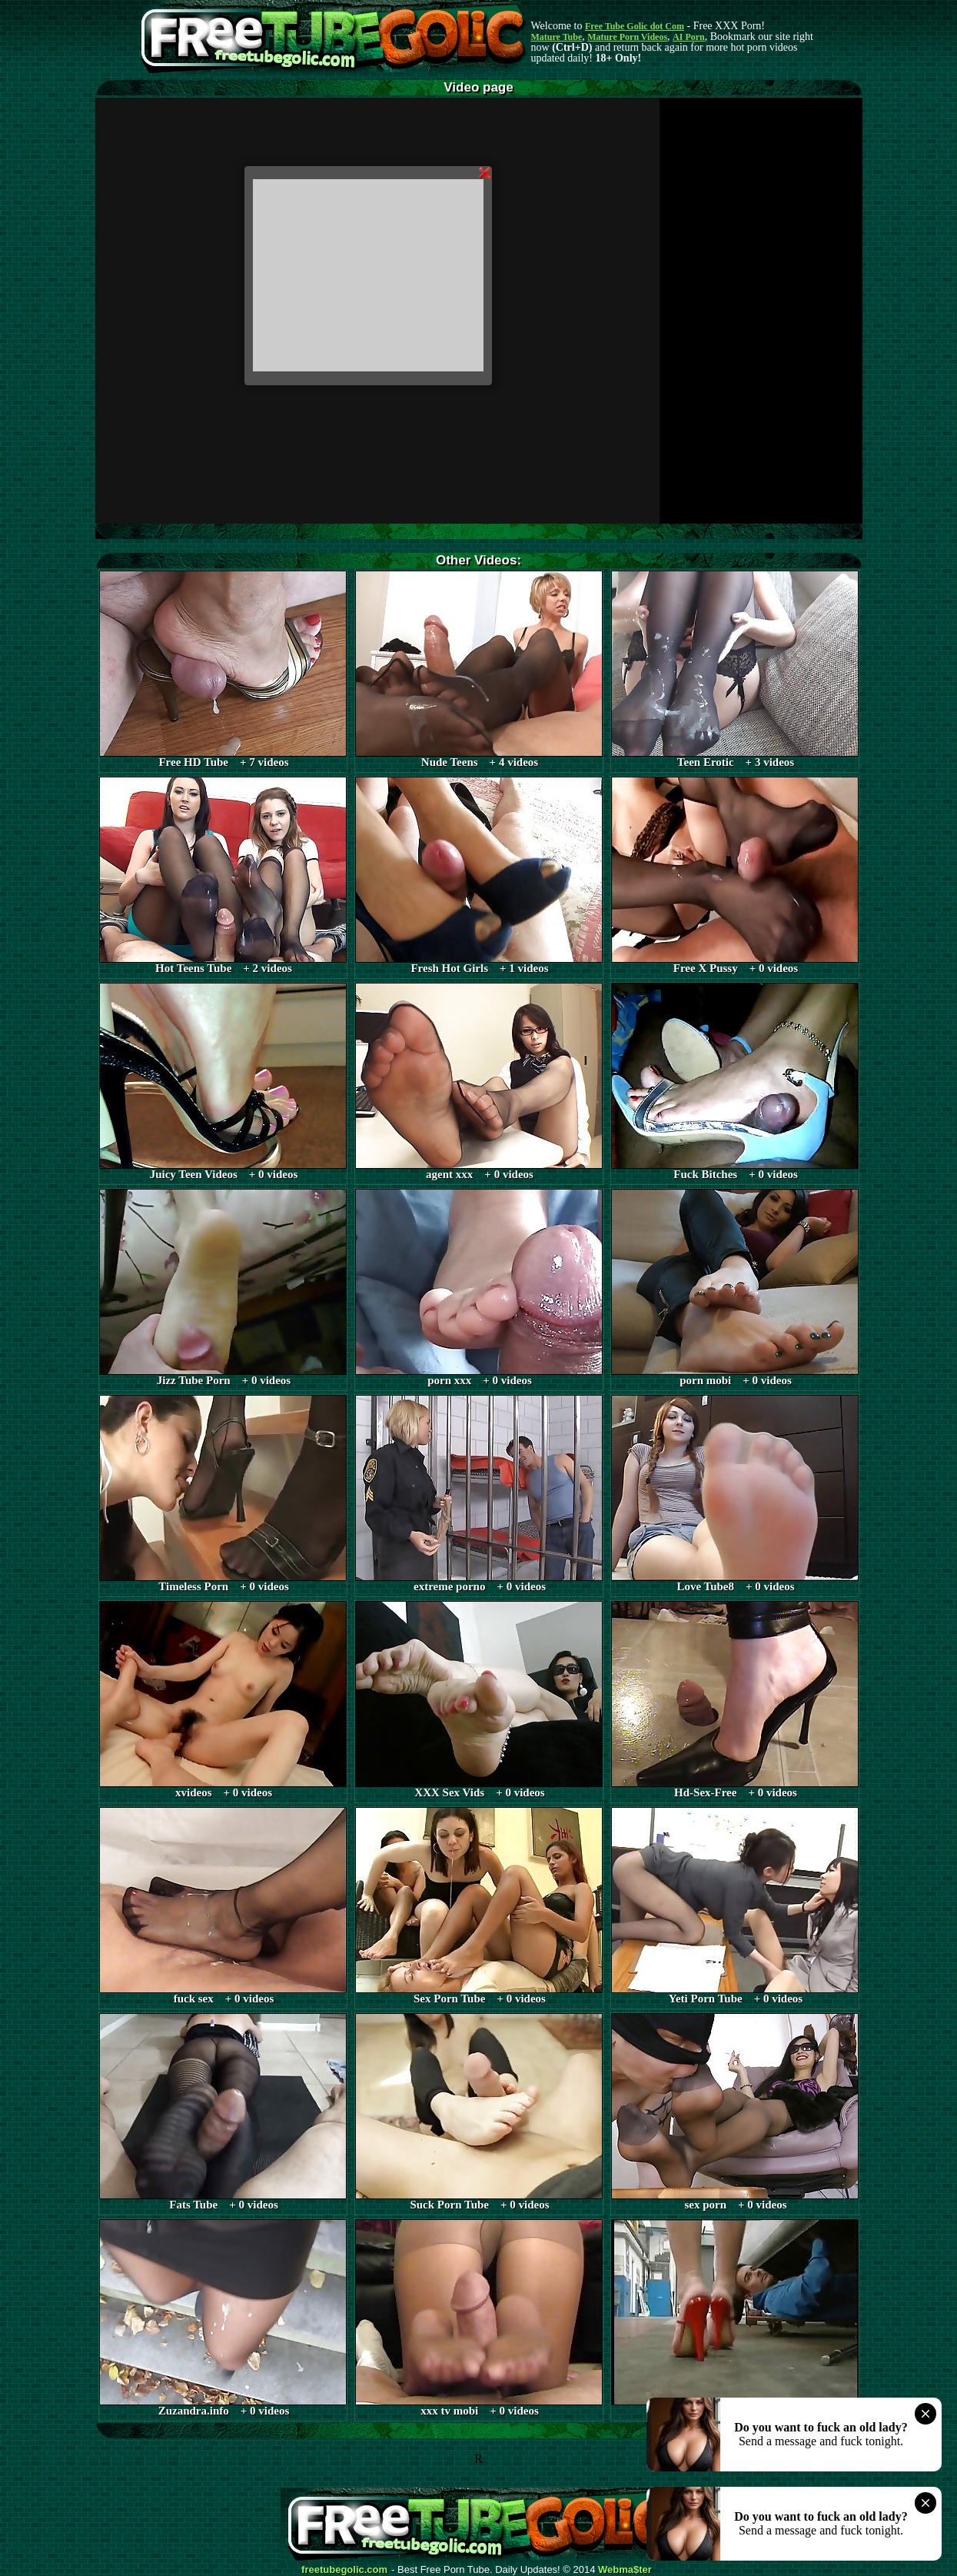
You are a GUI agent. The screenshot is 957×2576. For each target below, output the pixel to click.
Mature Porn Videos (627, 37)
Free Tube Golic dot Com (634, 26)
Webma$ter (625, 2569)
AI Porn (689, 37)
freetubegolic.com (344, 2569)
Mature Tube (557, 37)
